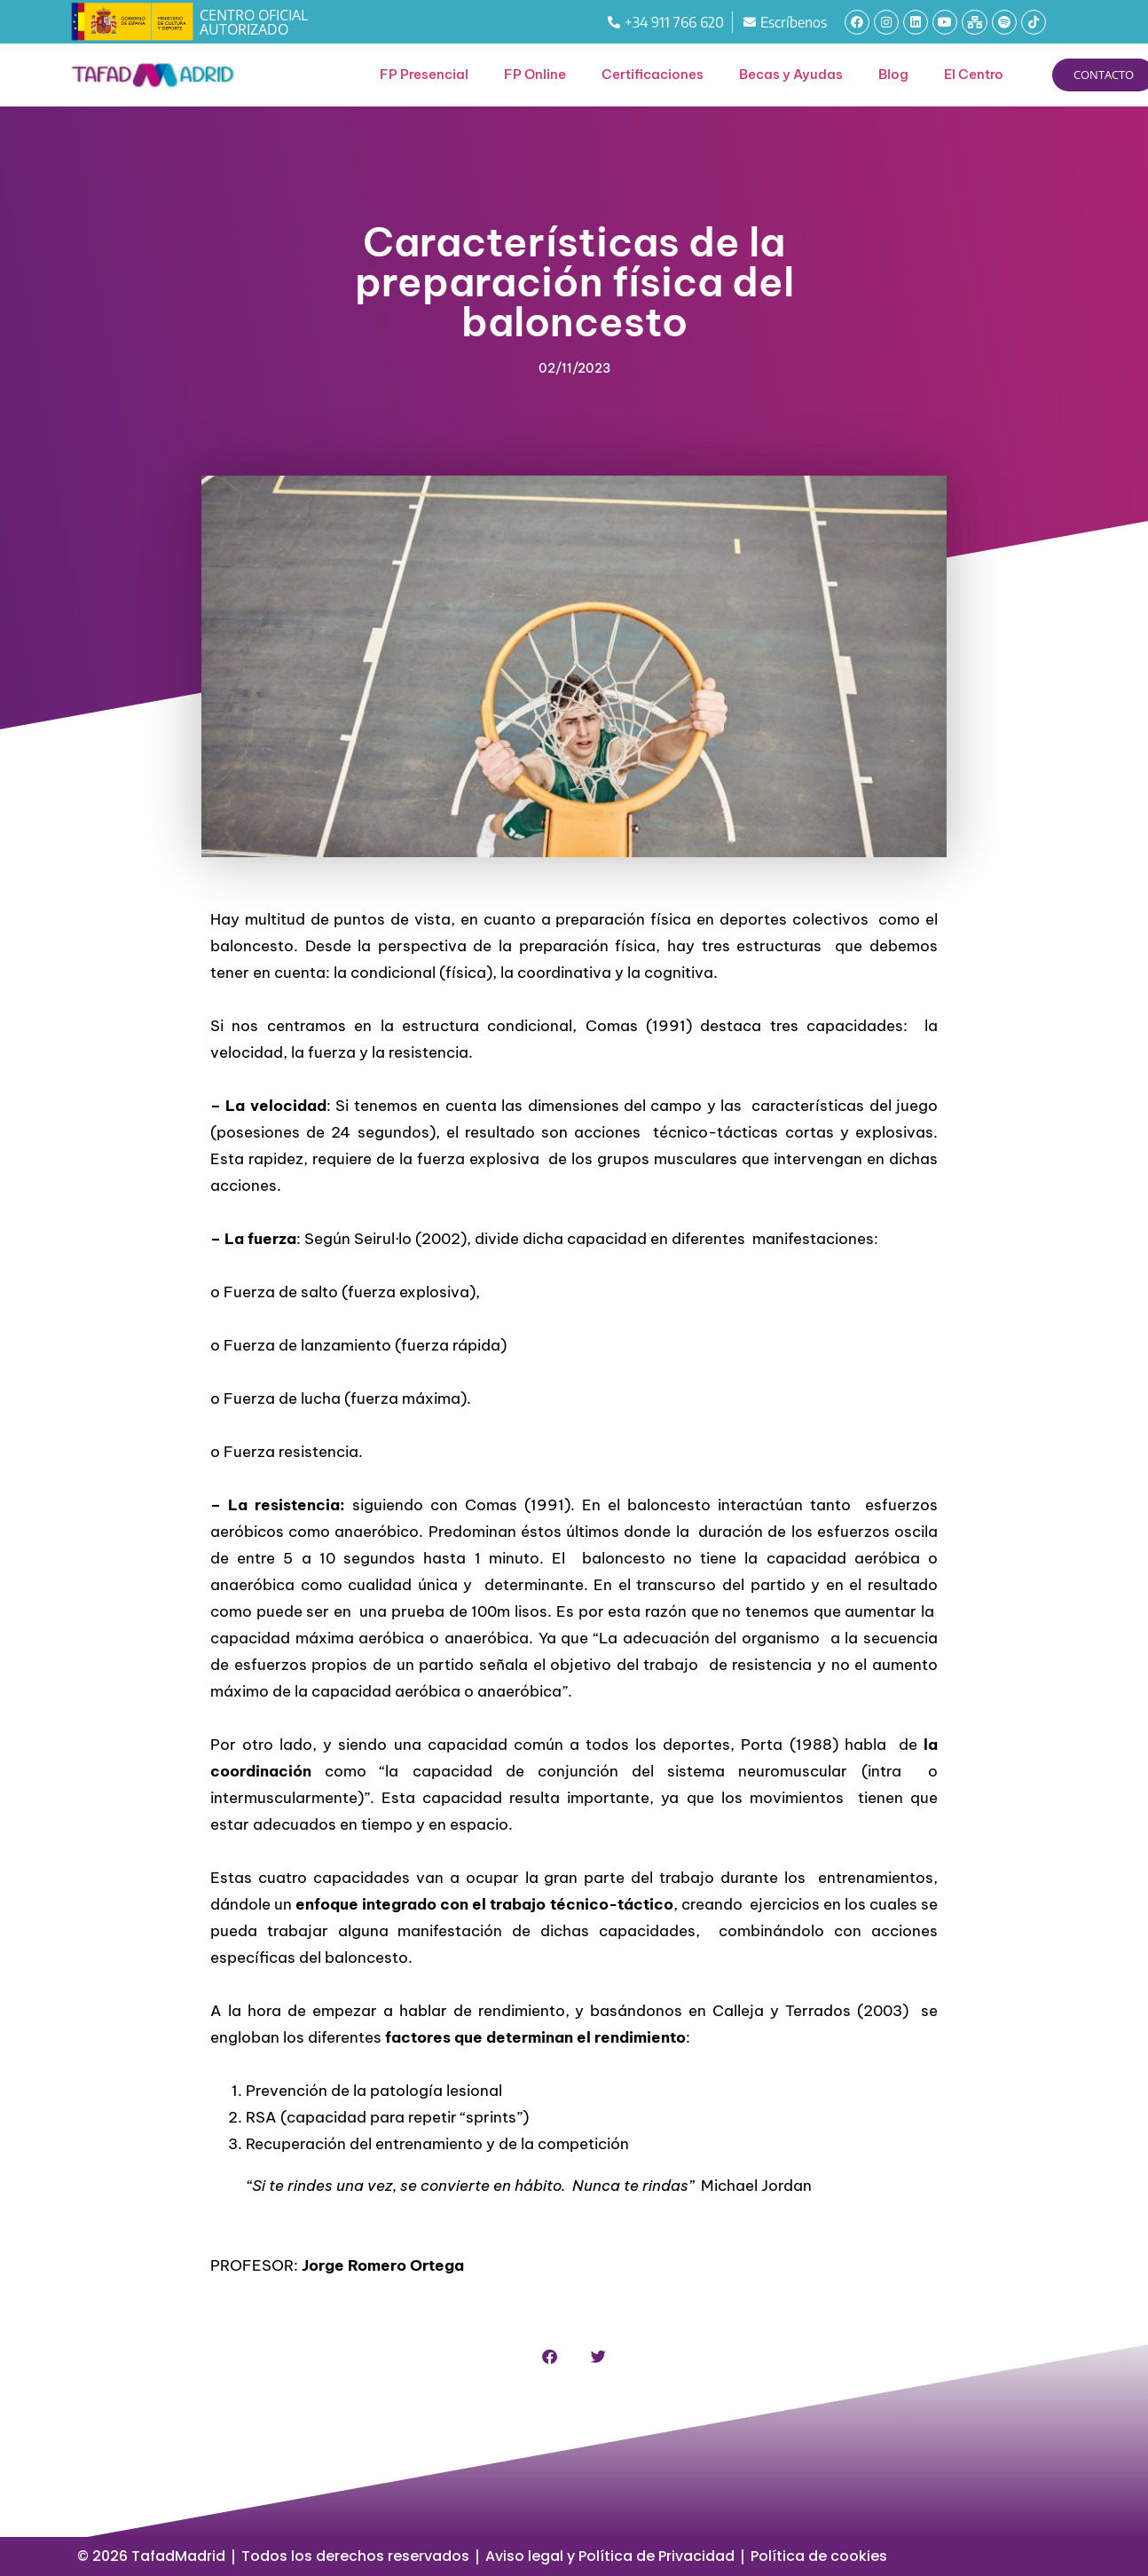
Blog (893, 74)
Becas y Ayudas (791, 74)
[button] (550, 2356)
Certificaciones (653, 74)
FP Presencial (424, 74)
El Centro (973, 74)
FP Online (535, 74)
